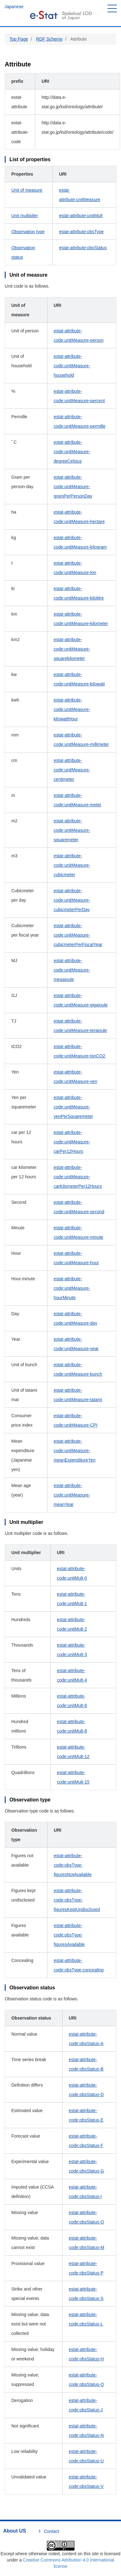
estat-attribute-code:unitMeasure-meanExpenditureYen (75, 1451)
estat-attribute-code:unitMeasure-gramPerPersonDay (73, 487)
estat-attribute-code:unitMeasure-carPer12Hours (72, 1142)
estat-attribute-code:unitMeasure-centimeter (72, 770)
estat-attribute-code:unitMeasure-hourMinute (72, 1288)
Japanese (14, 6)
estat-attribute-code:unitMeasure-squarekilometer (72, 649)
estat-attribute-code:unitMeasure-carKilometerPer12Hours (78, 1177)
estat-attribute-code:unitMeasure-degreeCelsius (72, 452)
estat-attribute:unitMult (81, 215)
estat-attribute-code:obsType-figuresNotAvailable (72, 1865)
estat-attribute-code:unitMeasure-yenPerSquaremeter (73, 1107)
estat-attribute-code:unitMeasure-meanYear (72, 1495)
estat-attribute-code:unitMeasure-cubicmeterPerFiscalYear (78, 935)
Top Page (18, 39)
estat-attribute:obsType (81, 231)
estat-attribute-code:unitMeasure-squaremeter (72, 830)
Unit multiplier (24, 215)
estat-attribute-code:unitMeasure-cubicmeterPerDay (72, 900)
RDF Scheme (49, 39)
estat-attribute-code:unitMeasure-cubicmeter (72, 865)
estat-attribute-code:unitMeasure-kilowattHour (72, 709)
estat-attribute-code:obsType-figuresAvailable (69, 1935)
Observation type (28, 231)
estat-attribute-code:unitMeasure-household (72, 366)
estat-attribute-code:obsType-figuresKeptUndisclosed (77, 1900)
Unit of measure (26, 190)
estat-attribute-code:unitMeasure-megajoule (72, 970)
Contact (51, 2531)
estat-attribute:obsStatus (83, 247)
